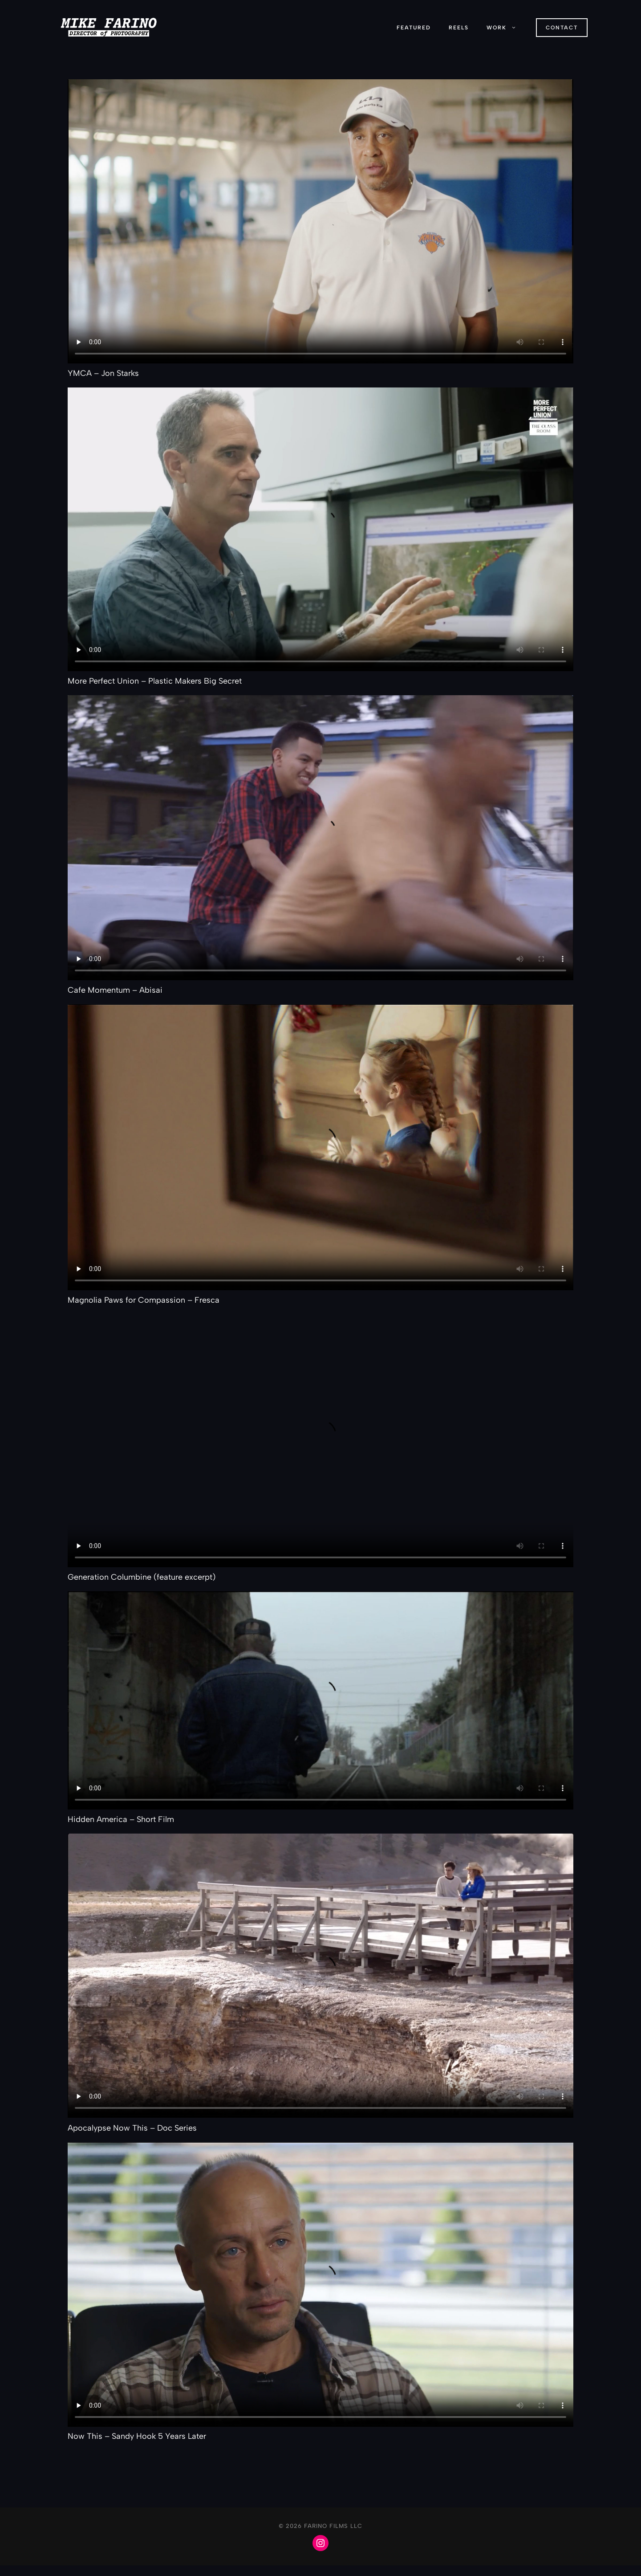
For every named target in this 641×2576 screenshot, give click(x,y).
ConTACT (562, 27)
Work (506, 27)
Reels (459, 27)
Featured (414, 27)
